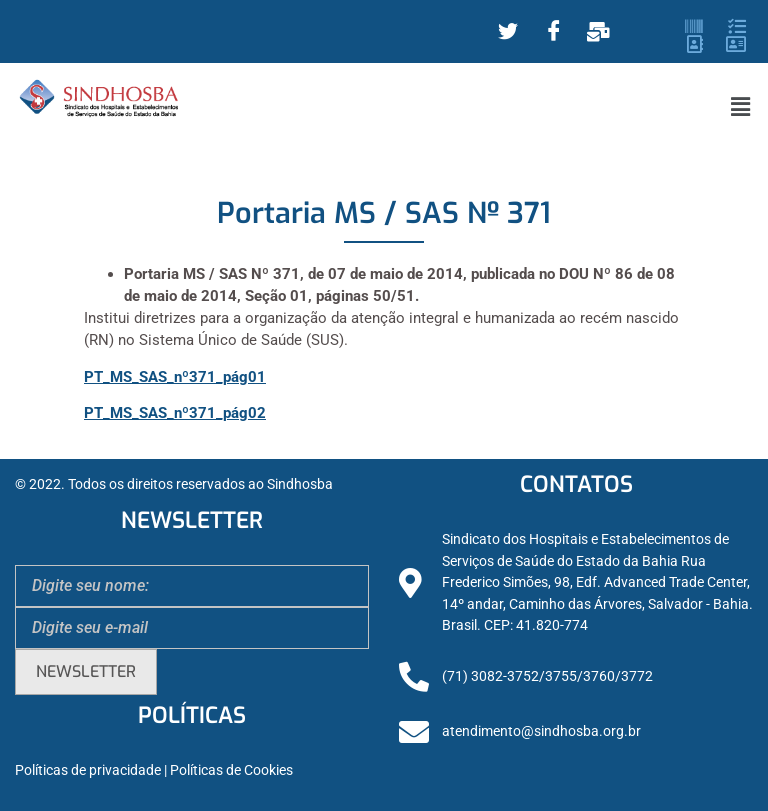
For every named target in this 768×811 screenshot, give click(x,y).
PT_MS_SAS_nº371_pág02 (175, 413)
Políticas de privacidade (88, 770)
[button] (741, 107)
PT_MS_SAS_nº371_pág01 (175, 377)
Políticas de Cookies (231, 770)
